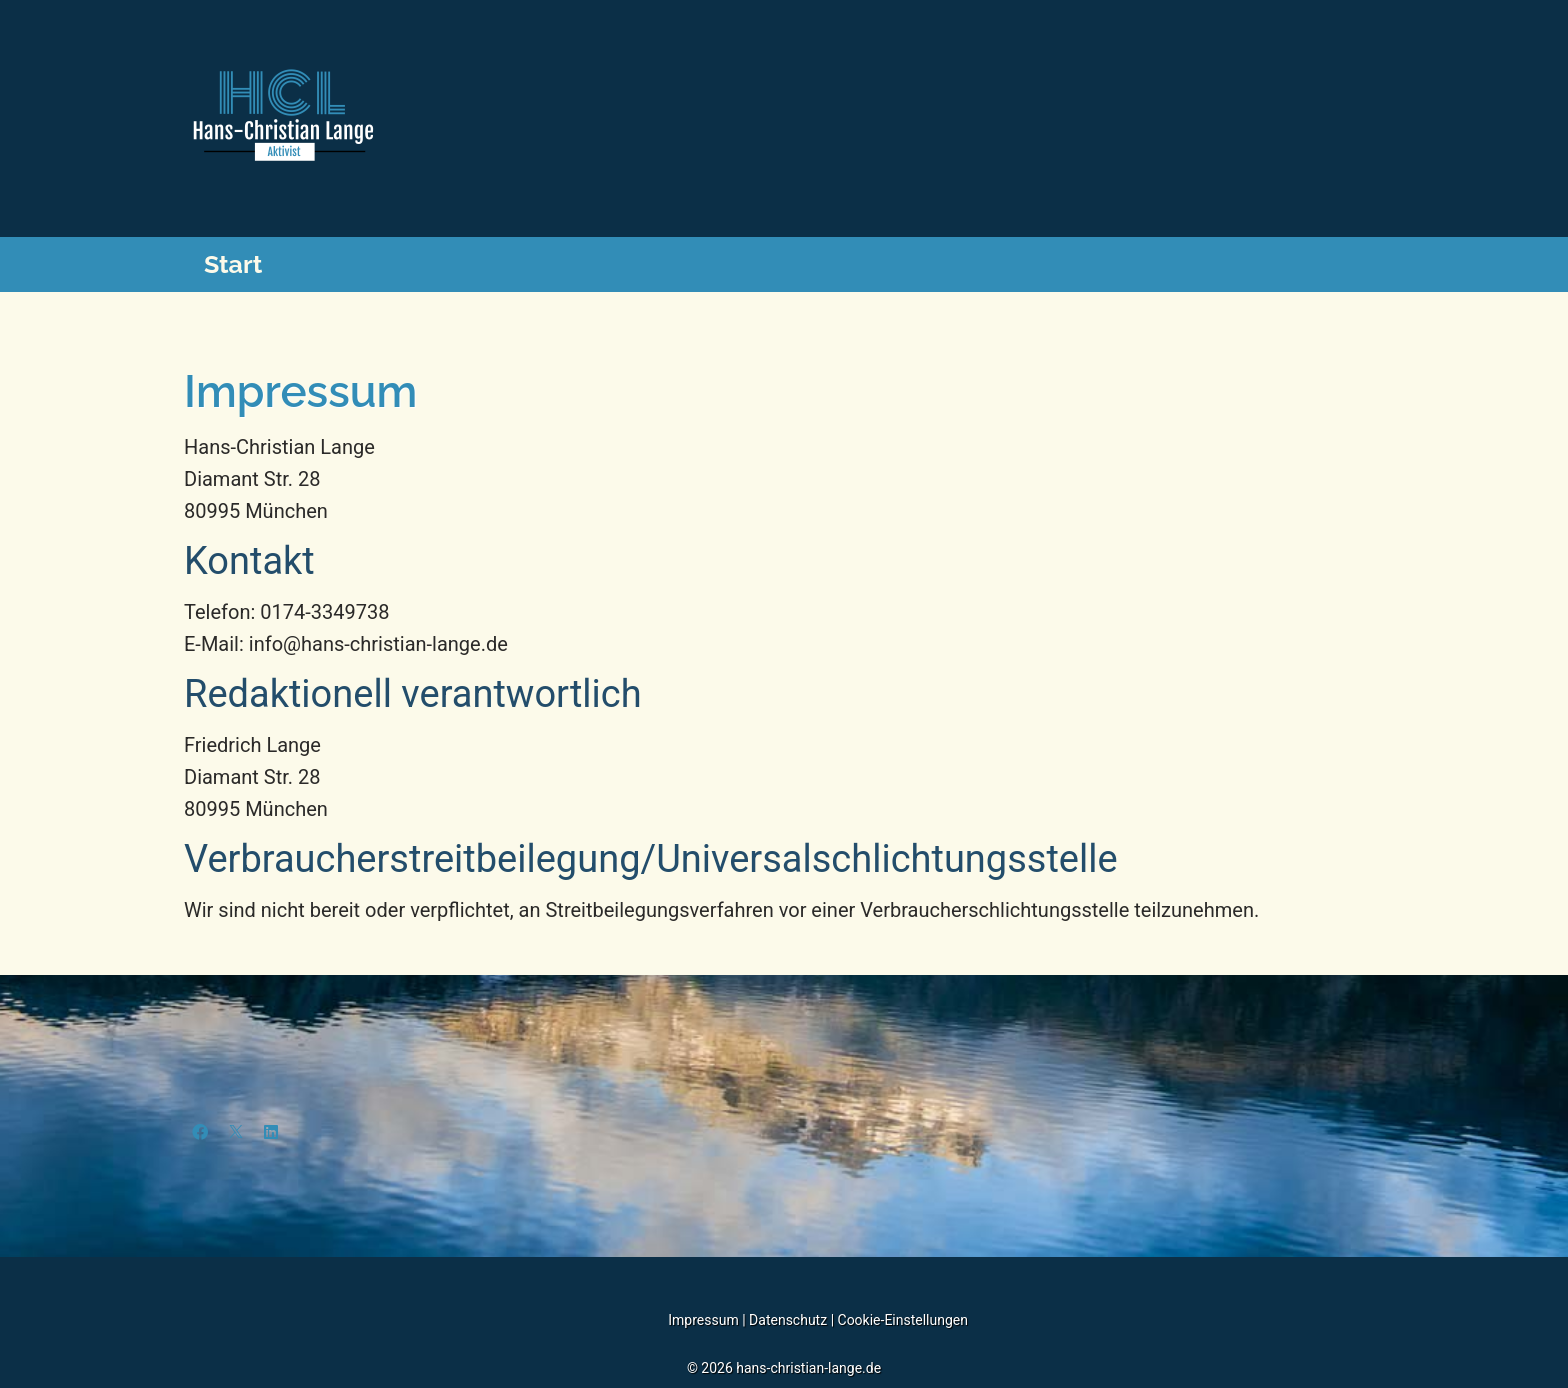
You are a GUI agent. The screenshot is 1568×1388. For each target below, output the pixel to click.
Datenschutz (790, 1320)
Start (233, 264)
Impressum (703, 1320)
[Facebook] (200, 1132)
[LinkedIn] (271, 1132)
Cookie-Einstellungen (903, 1320)
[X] (236, 1132)
